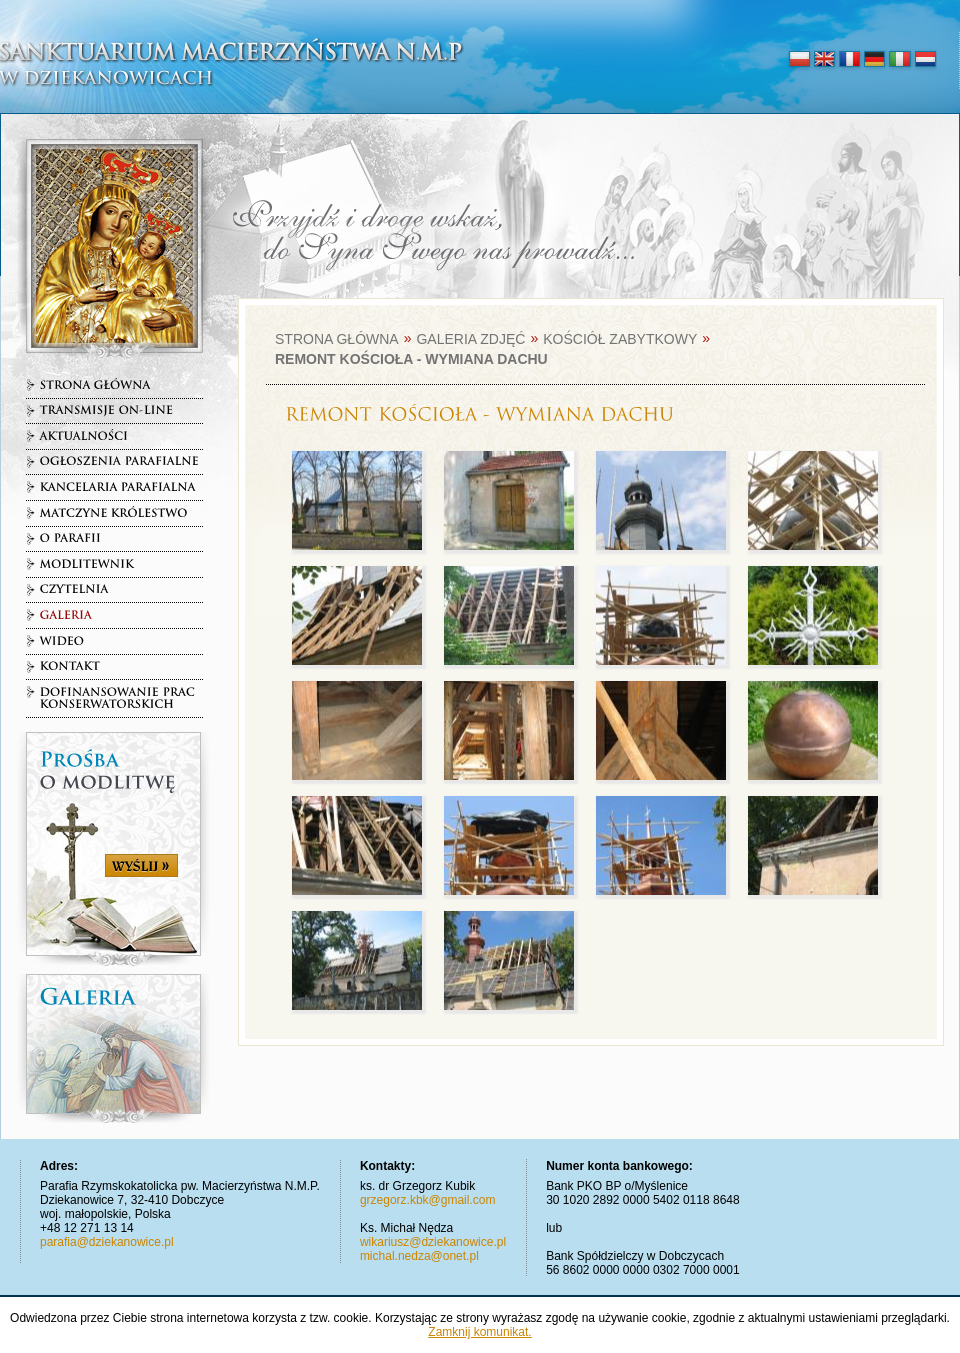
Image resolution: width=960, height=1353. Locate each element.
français (849, 60)
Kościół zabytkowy (620, 339)
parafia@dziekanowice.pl (107, 1242)
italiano (899, 60)
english (824, 60)
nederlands (924, 60)
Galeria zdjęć (470, 339)
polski (799, 60)
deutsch (874, 60)
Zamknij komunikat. (479, 1332)
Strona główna (337, 339)
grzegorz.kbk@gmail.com (428, 1200)
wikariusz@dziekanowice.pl (433, 1242)
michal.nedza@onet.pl (419, 1256)
